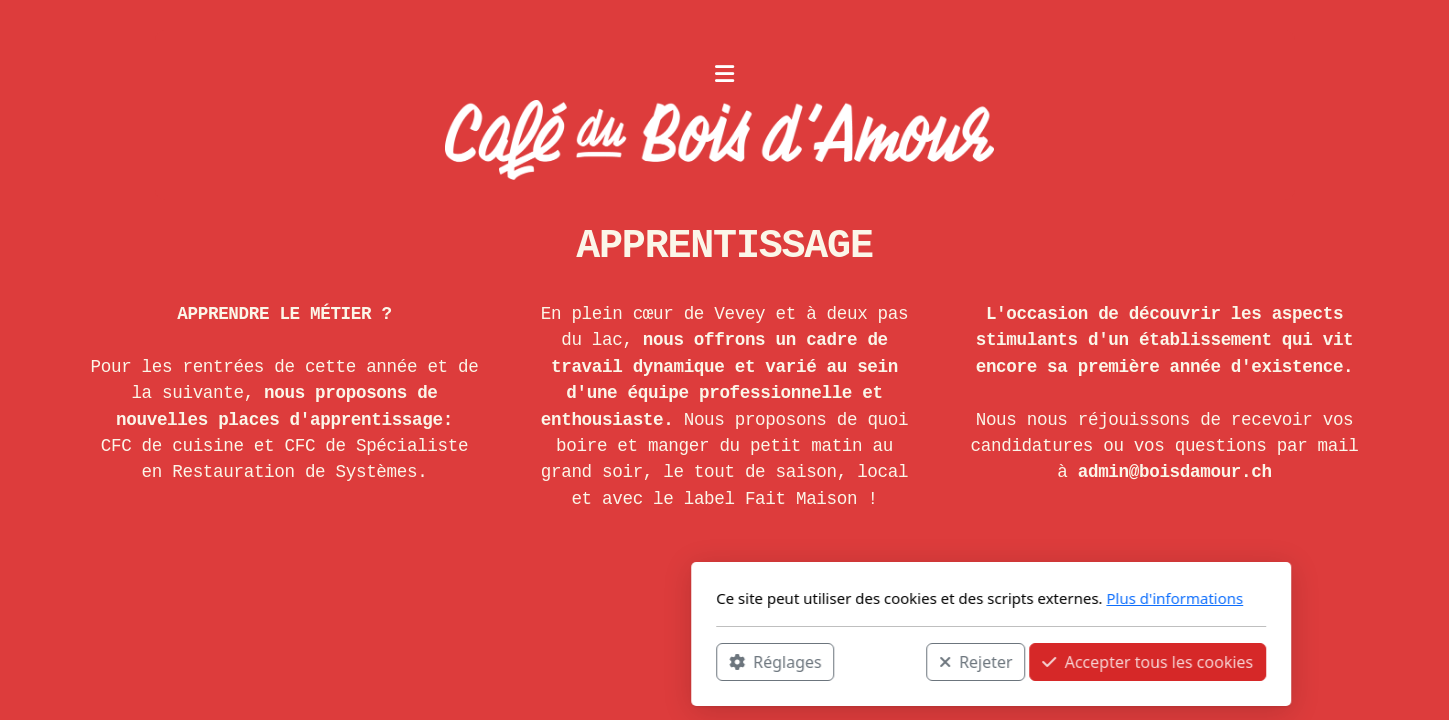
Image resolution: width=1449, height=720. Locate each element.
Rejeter (709, 661)
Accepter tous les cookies (881, 661)
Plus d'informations (908, 598)
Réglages (509, 661)
